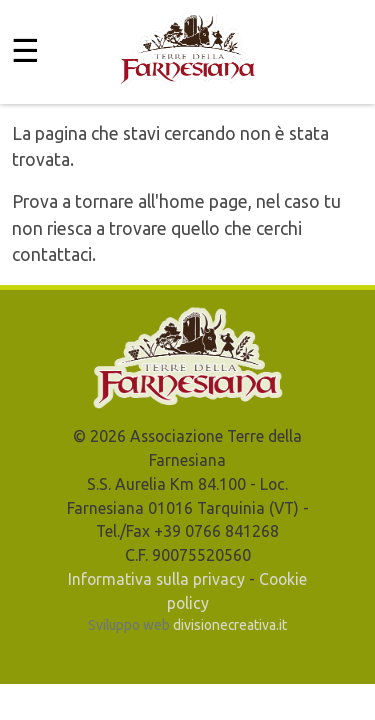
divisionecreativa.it (230, 625)
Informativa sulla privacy (156, 579)
